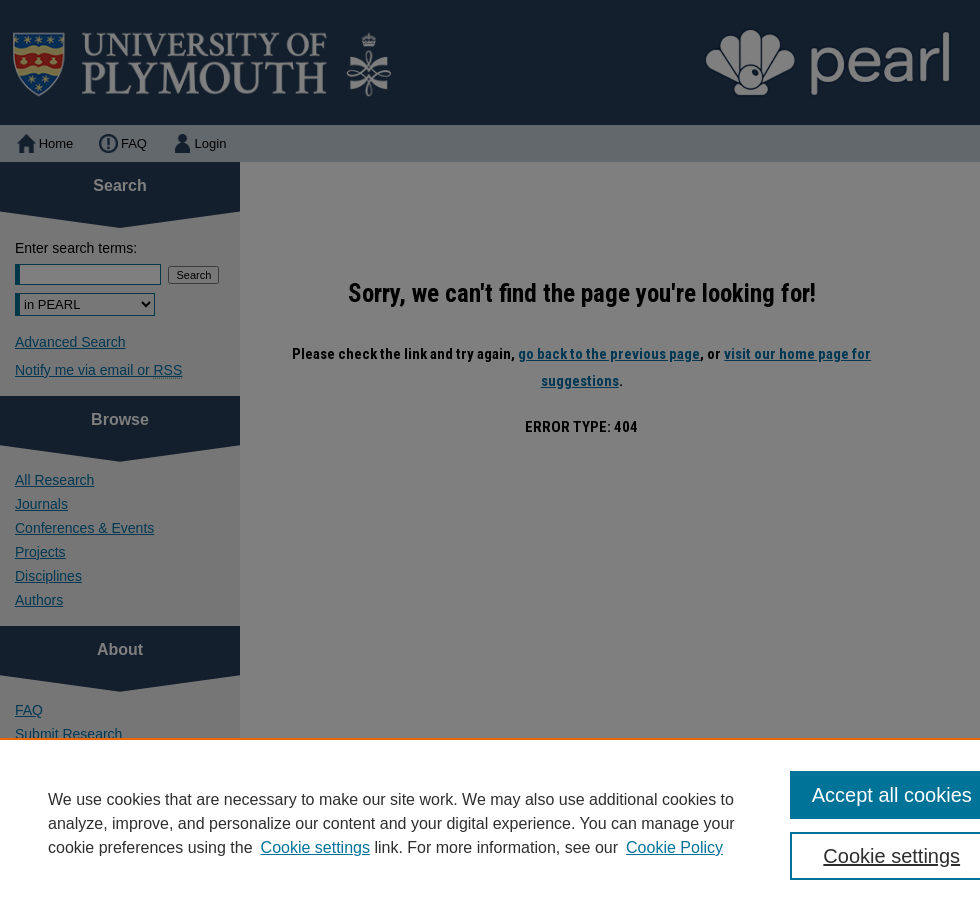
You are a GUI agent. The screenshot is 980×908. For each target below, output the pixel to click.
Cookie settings (315, 847)
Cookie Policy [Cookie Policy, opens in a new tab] (674, 847)
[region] (490, 823)
